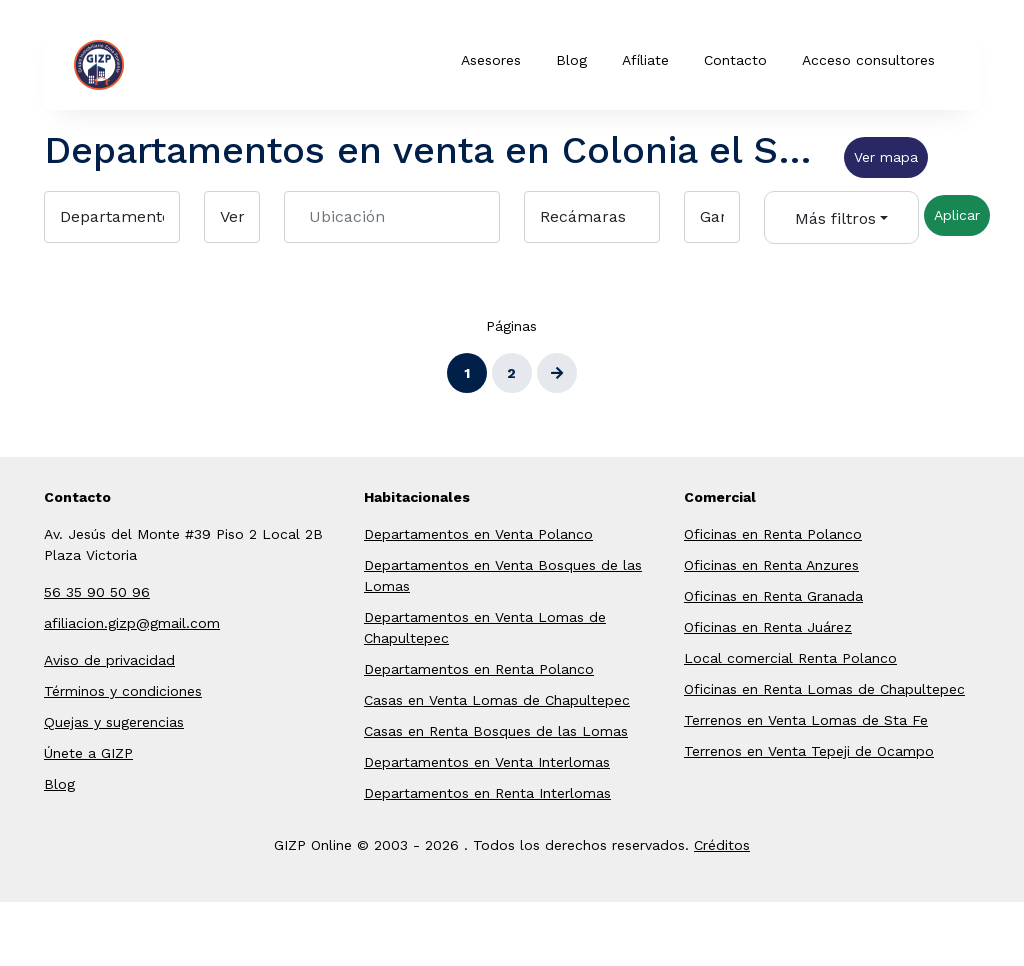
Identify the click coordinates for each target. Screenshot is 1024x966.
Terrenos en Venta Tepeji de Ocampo (809, 751)
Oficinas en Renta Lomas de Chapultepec (824, 689)
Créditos (722, 845)
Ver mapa (886, 157)
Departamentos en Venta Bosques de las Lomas (503, 575)
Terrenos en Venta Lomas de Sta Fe (806, 720)
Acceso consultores (868, 60)
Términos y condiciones (123, 691)
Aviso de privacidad (109, 660)
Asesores (491, 60)
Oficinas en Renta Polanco (773, 534)
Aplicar (957, 215)
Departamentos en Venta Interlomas (487, 762)
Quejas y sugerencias (114, 722)
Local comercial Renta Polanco (790, 658)
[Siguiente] (557, 373)
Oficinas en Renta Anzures (771, 565)
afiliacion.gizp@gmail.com (132, 623)
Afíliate (645, 60)
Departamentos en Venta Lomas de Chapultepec (485, 627)
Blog (571, 60)
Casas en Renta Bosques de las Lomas (496, 731)
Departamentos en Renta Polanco (479, 669)
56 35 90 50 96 (97, 592)
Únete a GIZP (88, 753)
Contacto (735, 60)
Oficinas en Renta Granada (773, 596)
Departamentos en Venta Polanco (478, 534)
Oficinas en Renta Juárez (768, 627)
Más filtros (835, 218)
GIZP (130, 65)
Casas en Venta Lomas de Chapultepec (497, 700)
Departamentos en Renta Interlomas (487, 793)
